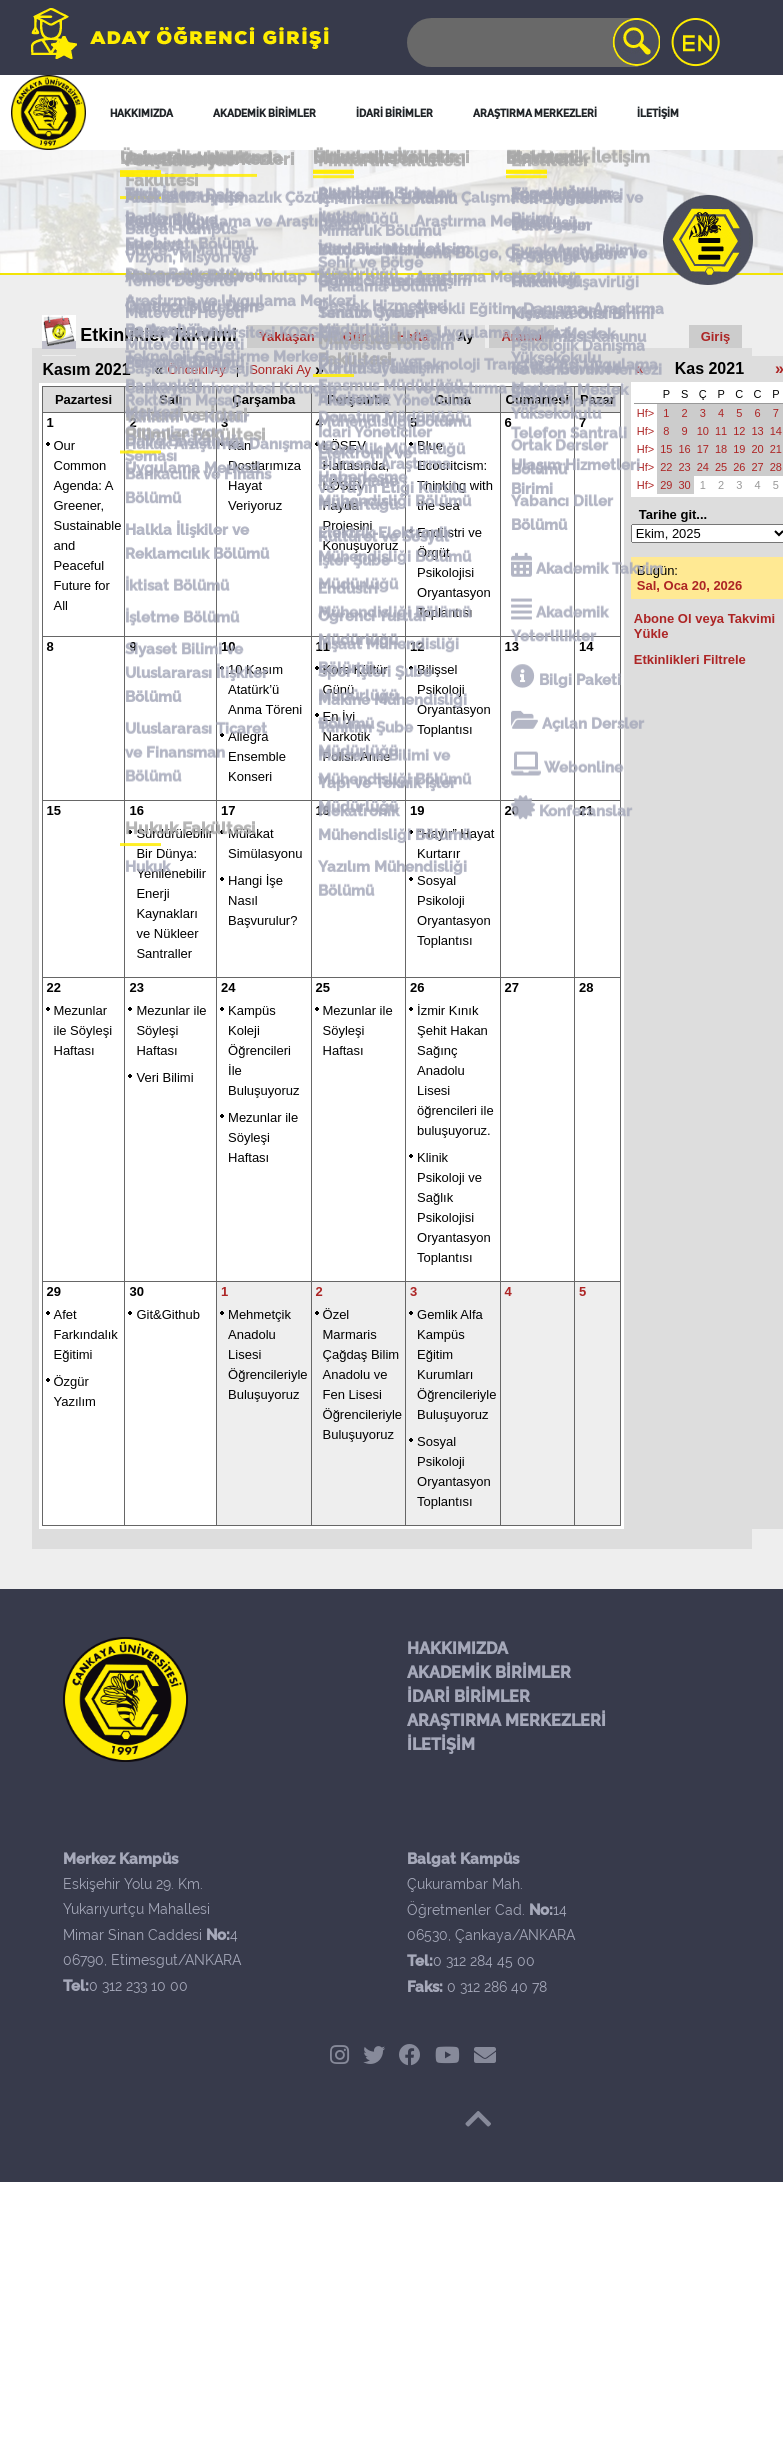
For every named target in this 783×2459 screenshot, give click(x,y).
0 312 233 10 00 (138, 1986)
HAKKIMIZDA (457, 1648)
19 (417, 810)
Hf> (645, 413)
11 (323, 646)
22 (54, 987)
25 (323, 987)
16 (136, 810)
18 (323, 810)
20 (512, 810)
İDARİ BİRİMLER (468, 1696)
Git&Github (168, 1314)
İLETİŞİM (441, 1744)
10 (228, 646)
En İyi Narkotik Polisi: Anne (357, 736)
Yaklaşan (287, 336)
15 (54, 810)
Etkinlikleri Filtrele (690, 659)
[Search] (532, 42)
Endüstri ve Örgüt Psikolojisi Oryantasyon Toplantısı (454, 572)
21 (586, 810)
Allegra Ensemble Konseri (257, 756)
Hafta (413, 336)
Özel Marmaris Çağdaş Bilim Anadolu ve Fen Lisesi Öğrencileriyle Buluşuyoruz (362, 1374)
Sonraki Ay (280, 369)
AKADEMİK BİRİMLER (489, 1672)
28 (586, 987)
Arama (521, 336)
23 (136, 987)
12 (417, 646)
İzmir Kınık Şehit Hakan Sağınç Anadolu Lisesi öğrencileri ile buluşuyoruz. (455, 1070)
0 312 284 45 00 (484, 1961)
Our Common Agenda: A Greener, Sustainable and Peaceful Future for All (88, 525)
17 (228, 810)
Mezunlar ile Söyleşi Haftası (83, 1030)
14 (586, 646)
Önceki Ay (196, 369)
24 (228, 987)
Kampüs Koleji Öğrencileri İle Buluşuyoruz (264, 1050)
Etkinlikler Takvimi (158, 335)
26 (417, 987)
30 (136, 1291)
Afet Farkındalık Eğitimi (86, 1334)
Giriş (716, 336)
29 (54, 1291)
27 (512, 987)
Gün (356, 336)
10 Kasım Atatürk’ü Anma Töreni (265, 689)
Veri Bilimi (164, 1077)
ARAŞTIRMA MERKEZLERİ (506, 1720)
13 (512, 646)
